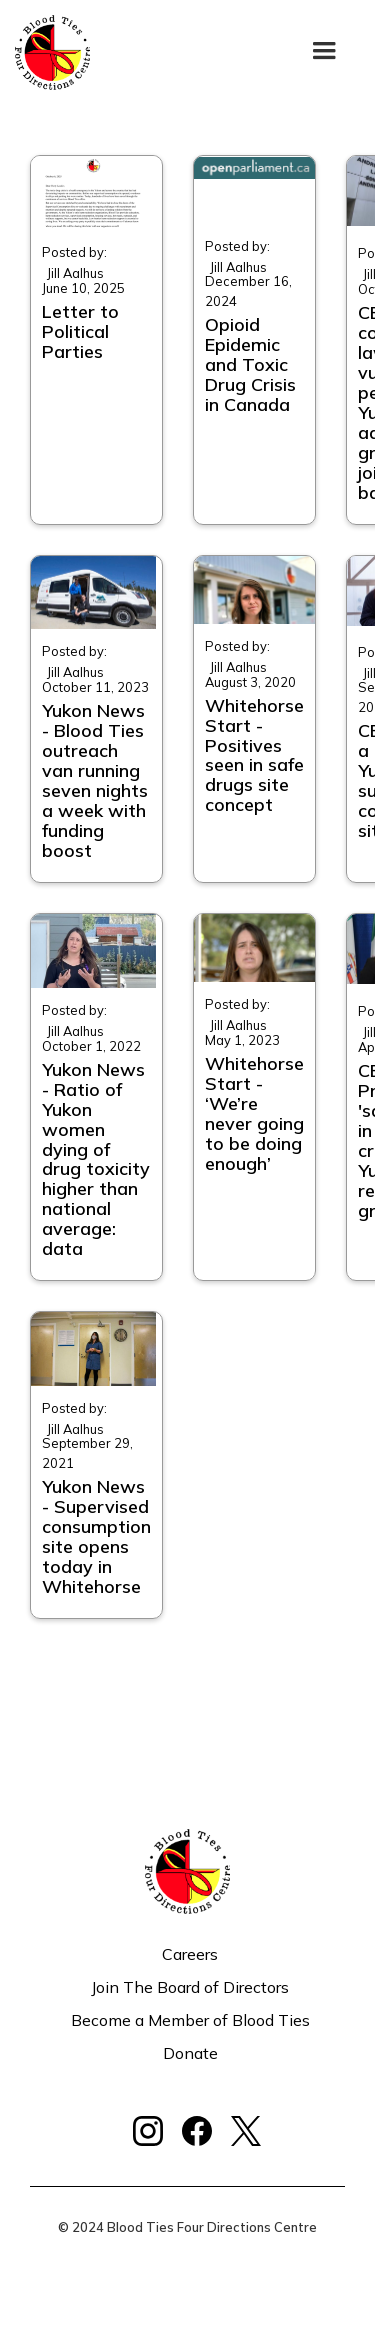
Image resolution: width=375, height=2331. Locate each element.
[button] (324, 52)
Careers (190, 1954)
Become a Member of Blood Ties (190, 2020)
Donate (190, 2053)
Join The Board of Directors (190, 1987)
